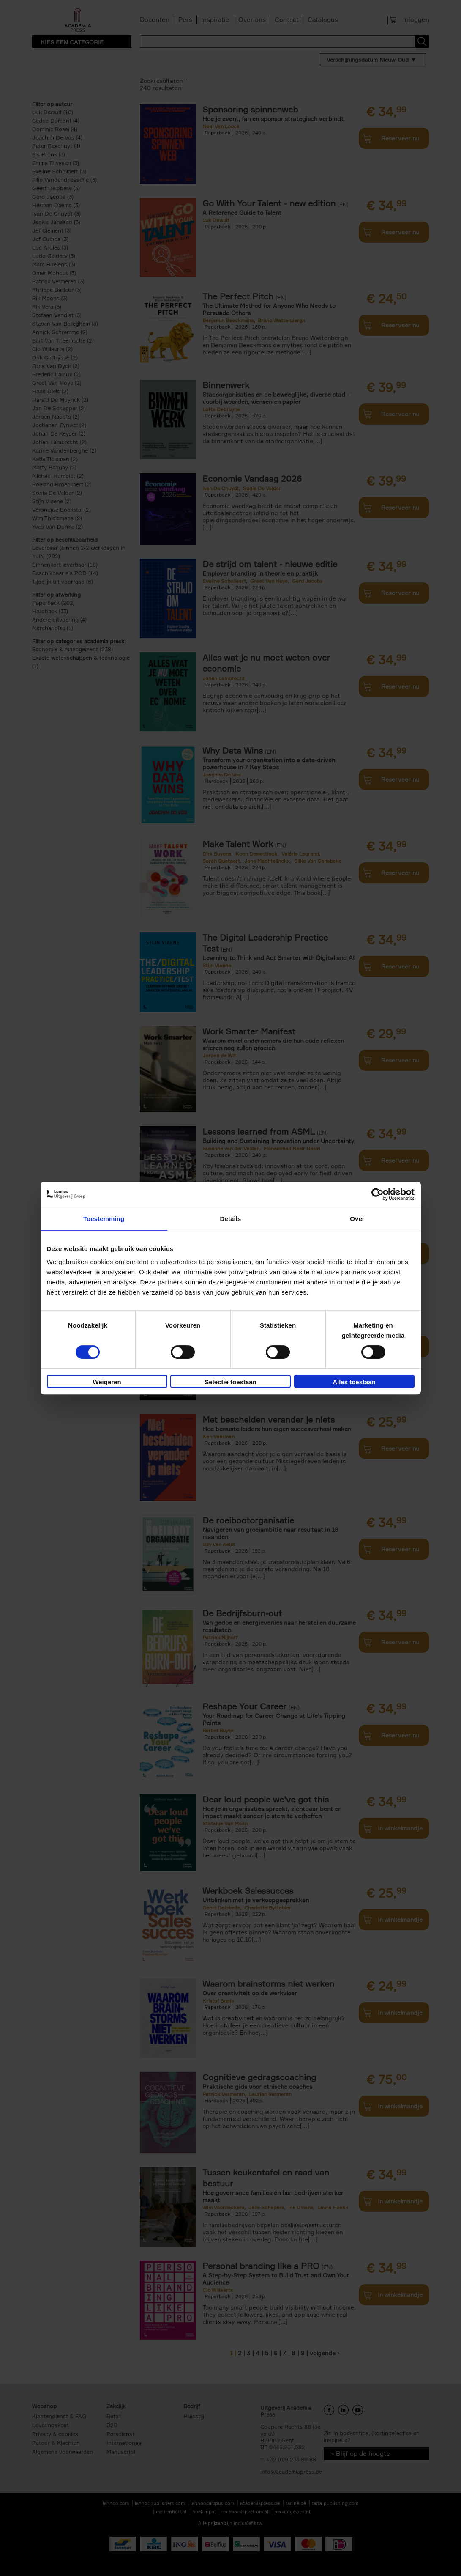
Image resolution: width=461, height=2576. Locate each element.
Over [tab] (357, 1218)
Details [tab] (230, 1218)
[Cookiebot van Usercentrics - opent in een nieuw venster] (378, 1194)
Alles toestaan (354, 1381)
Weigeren (107, 1381)
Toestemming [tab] (104, 1218)
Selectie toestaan (230, 1381)
